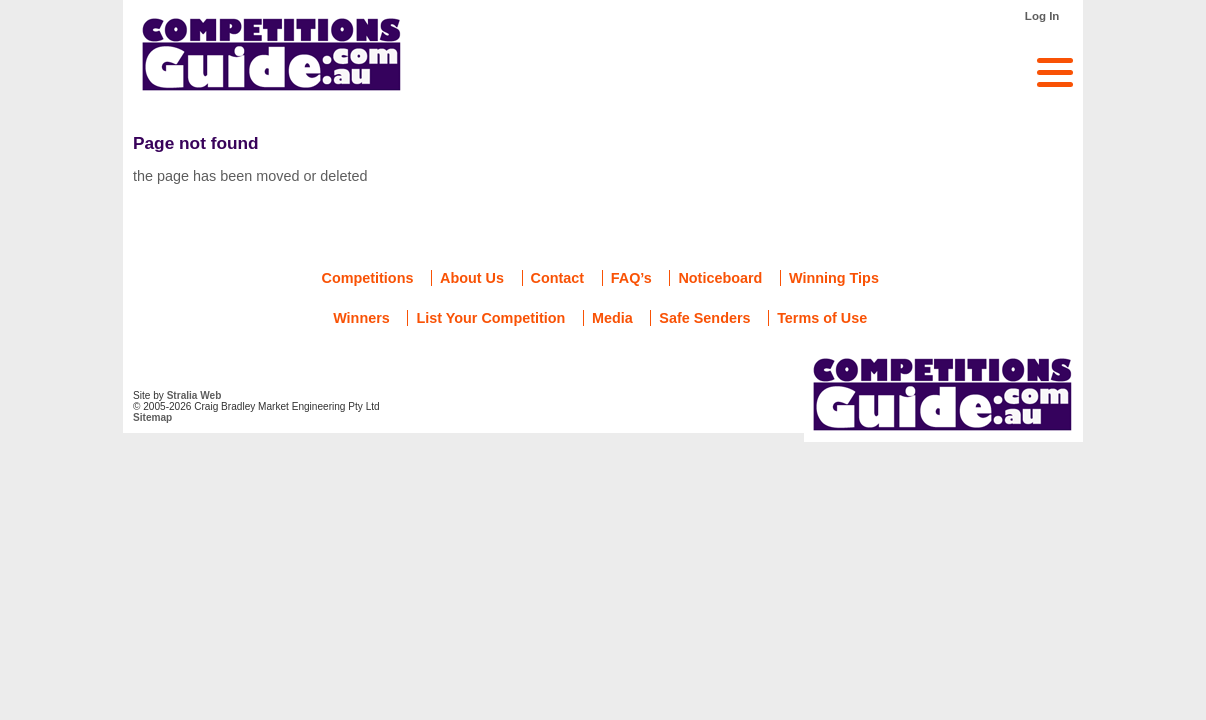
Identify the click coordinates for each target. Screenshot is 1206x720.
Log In (1042, 16)
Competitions (368, 278)
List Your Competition (490, 318)
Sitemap (152, 417)
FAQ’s (631, 278)
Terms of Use (822, 318)
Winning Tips (834, 278)
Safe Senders (704, 318)
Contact (558, 278)
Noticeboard (720, 278)
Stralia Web (194, 395)
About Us (472, 278)
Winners (361, 318)
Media (612, 318)
